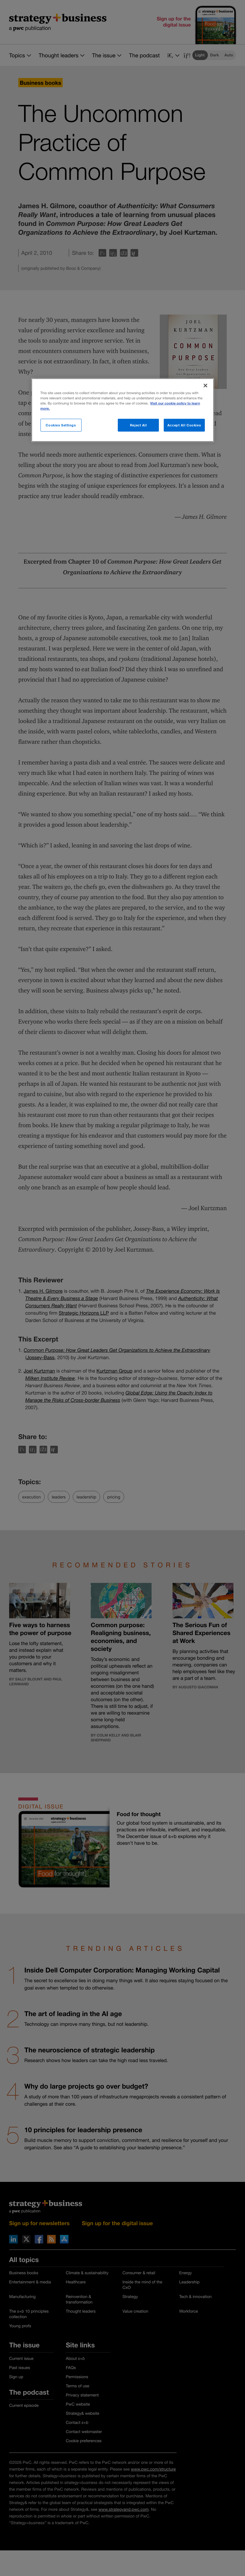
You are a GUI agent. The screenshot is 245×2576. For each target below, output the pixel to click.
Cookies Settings (61, 425)
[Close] (205, 385)
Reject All (138, 425)
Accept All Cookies (184, 425)
